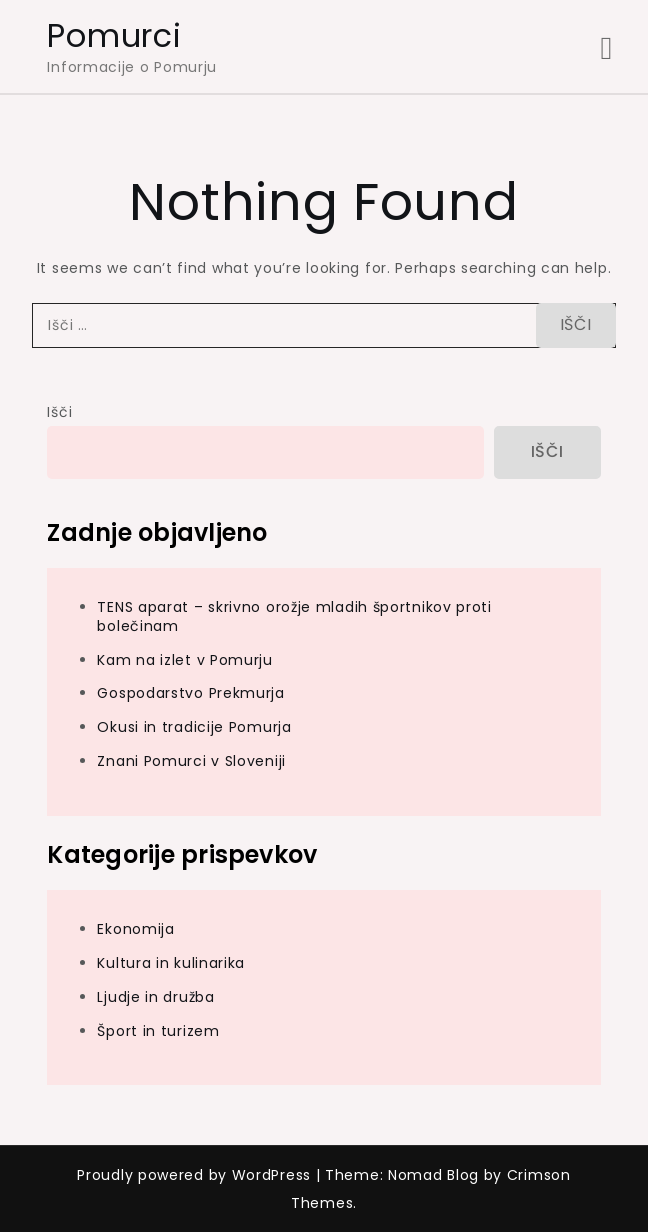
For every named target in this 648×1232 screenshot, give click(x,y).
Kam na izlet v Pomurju (184, 660)
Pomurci (114, 35)
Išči (59, 412)
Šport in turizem (158, 1031)
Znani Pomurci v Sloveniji (191, 761)
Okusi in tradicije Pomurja (194, 727)
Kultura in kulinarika (171, 963)
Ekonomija (135, 929)
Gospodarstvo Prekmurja (190, 693)
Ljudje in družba (155, 997)
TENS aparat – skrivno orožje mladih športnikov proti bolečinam (294, 616)
